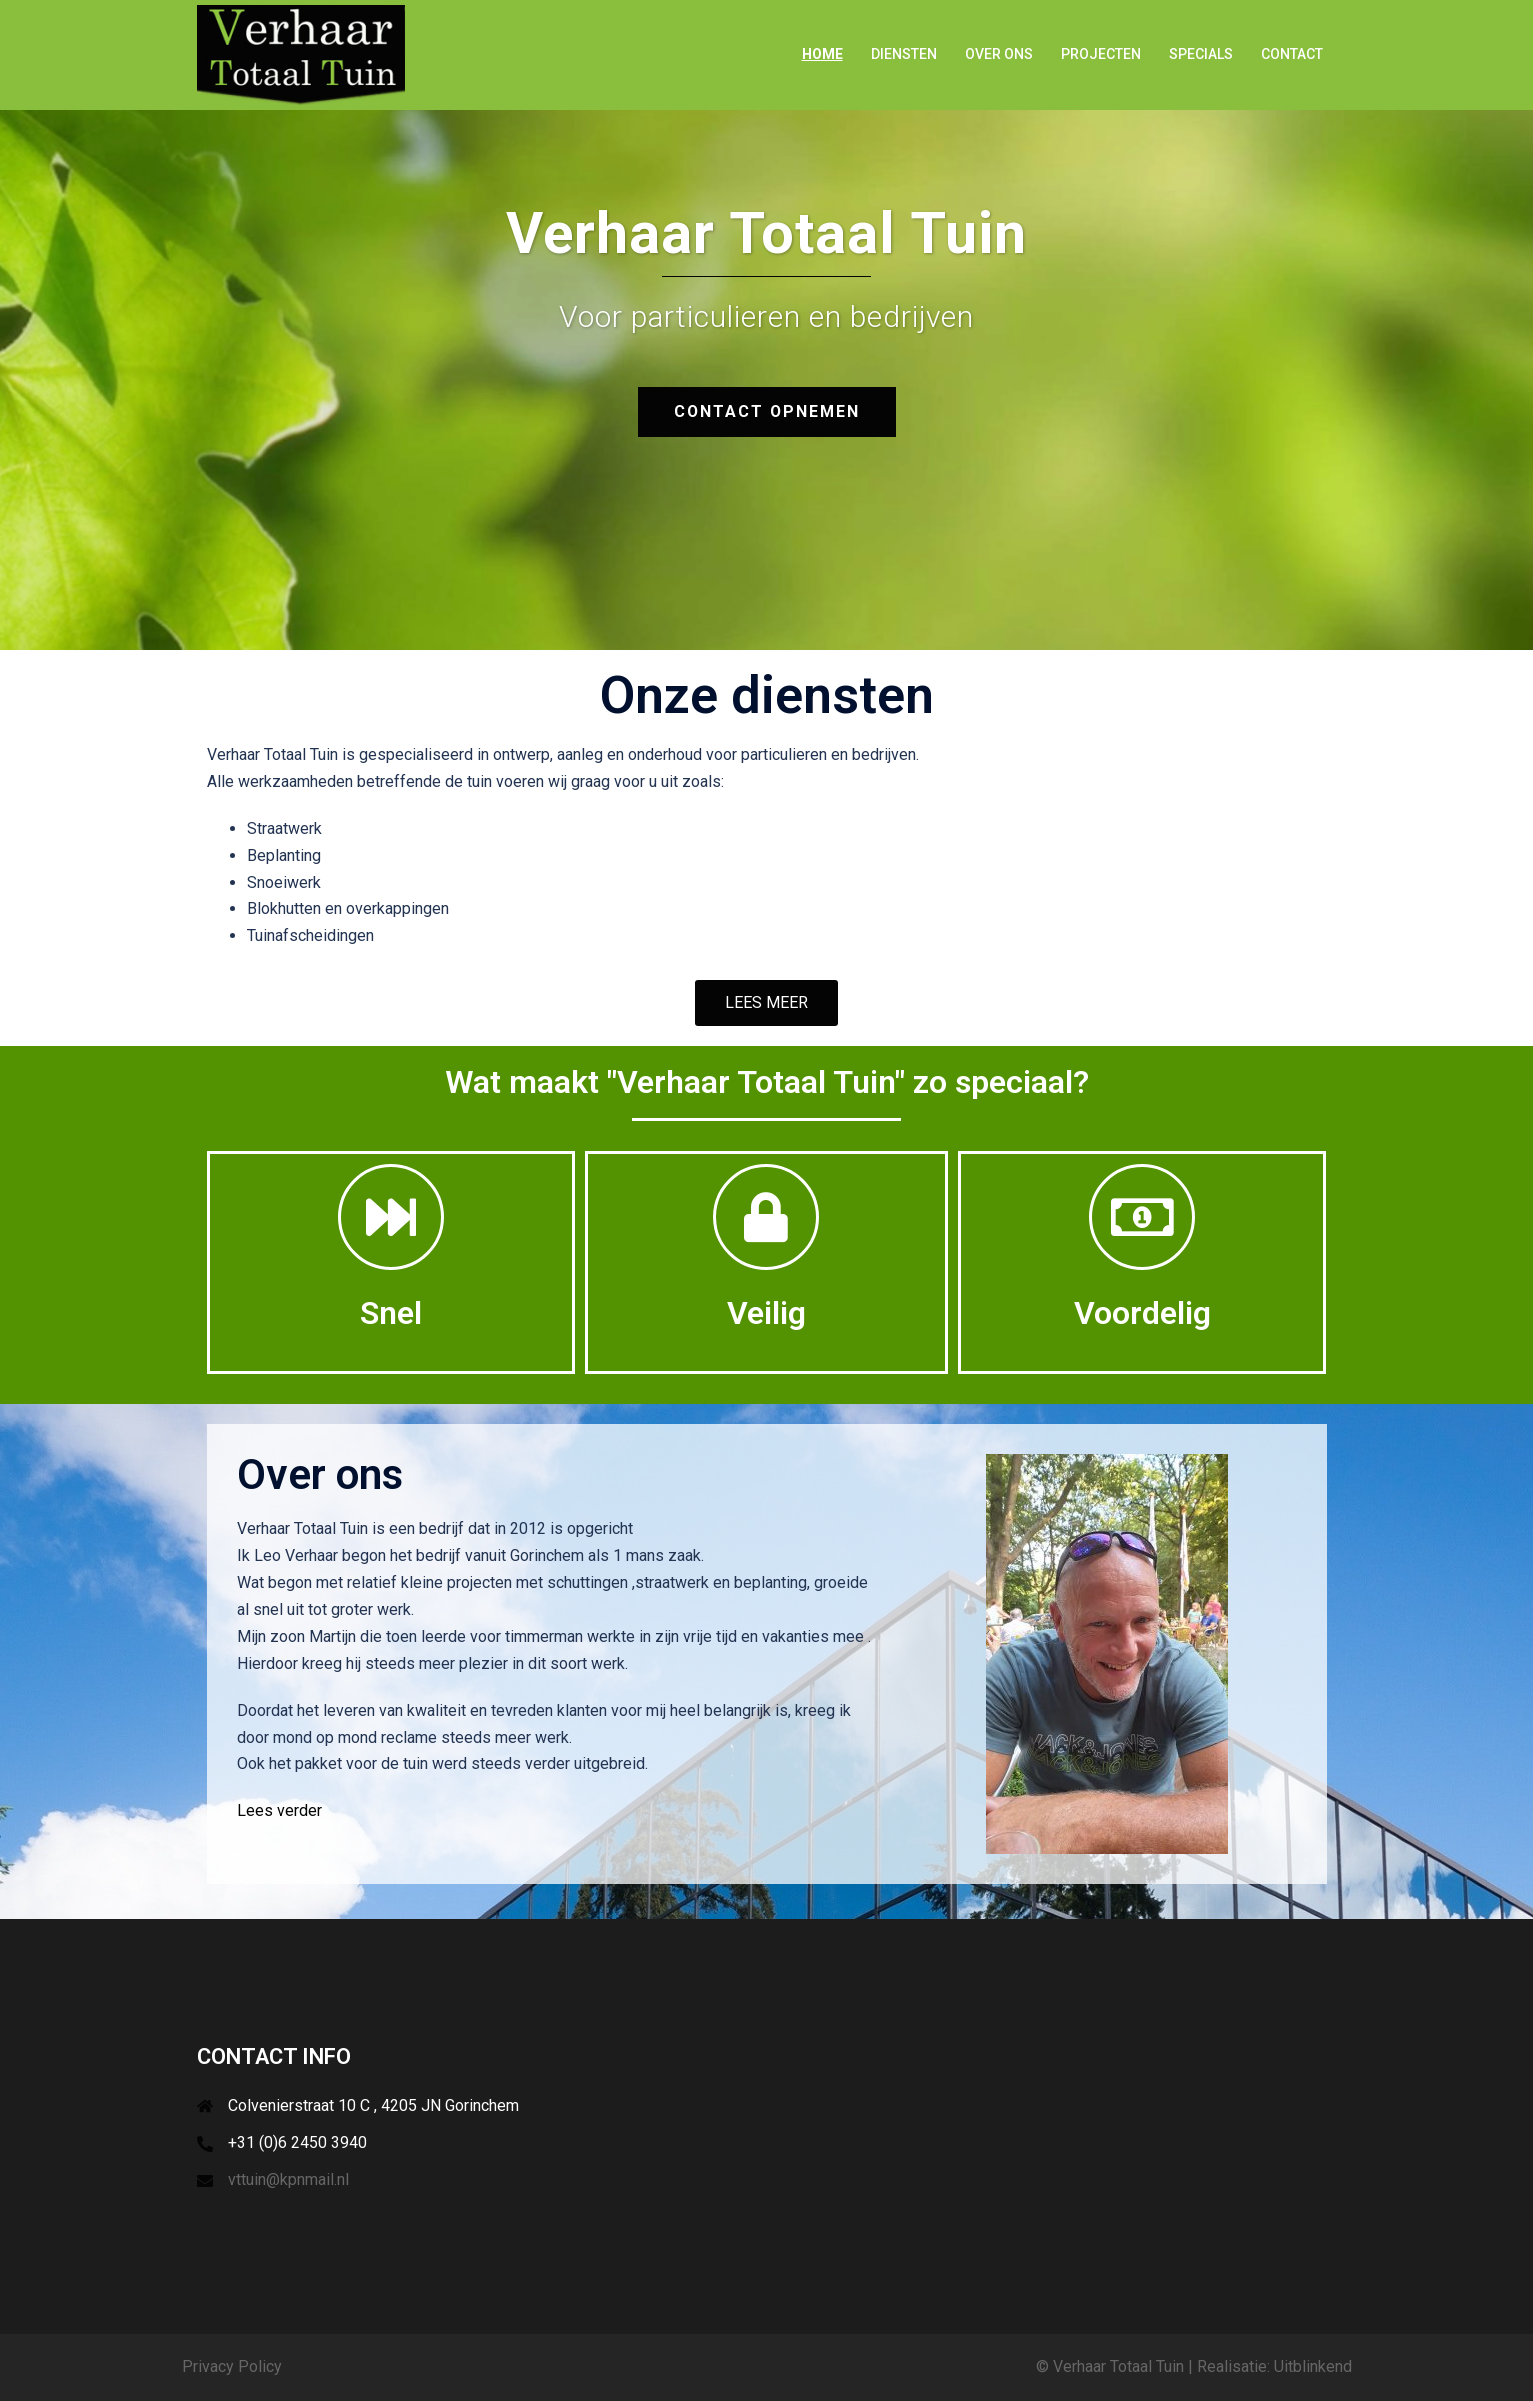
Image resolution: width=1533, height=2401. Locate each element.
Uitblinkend (1313, 2366)
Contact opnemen (767, 411)
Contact (1292, 54)
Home (822, 54)
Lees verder (279, 1810)
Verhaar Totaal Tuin (1118, 2366)
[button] (766, 1003)
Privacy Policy (232, 2366)
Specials (1201, 54)
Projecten (1101, 54)
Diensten (904, 54)
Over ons (999, 54)
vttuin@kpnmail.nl (288, 2179)
